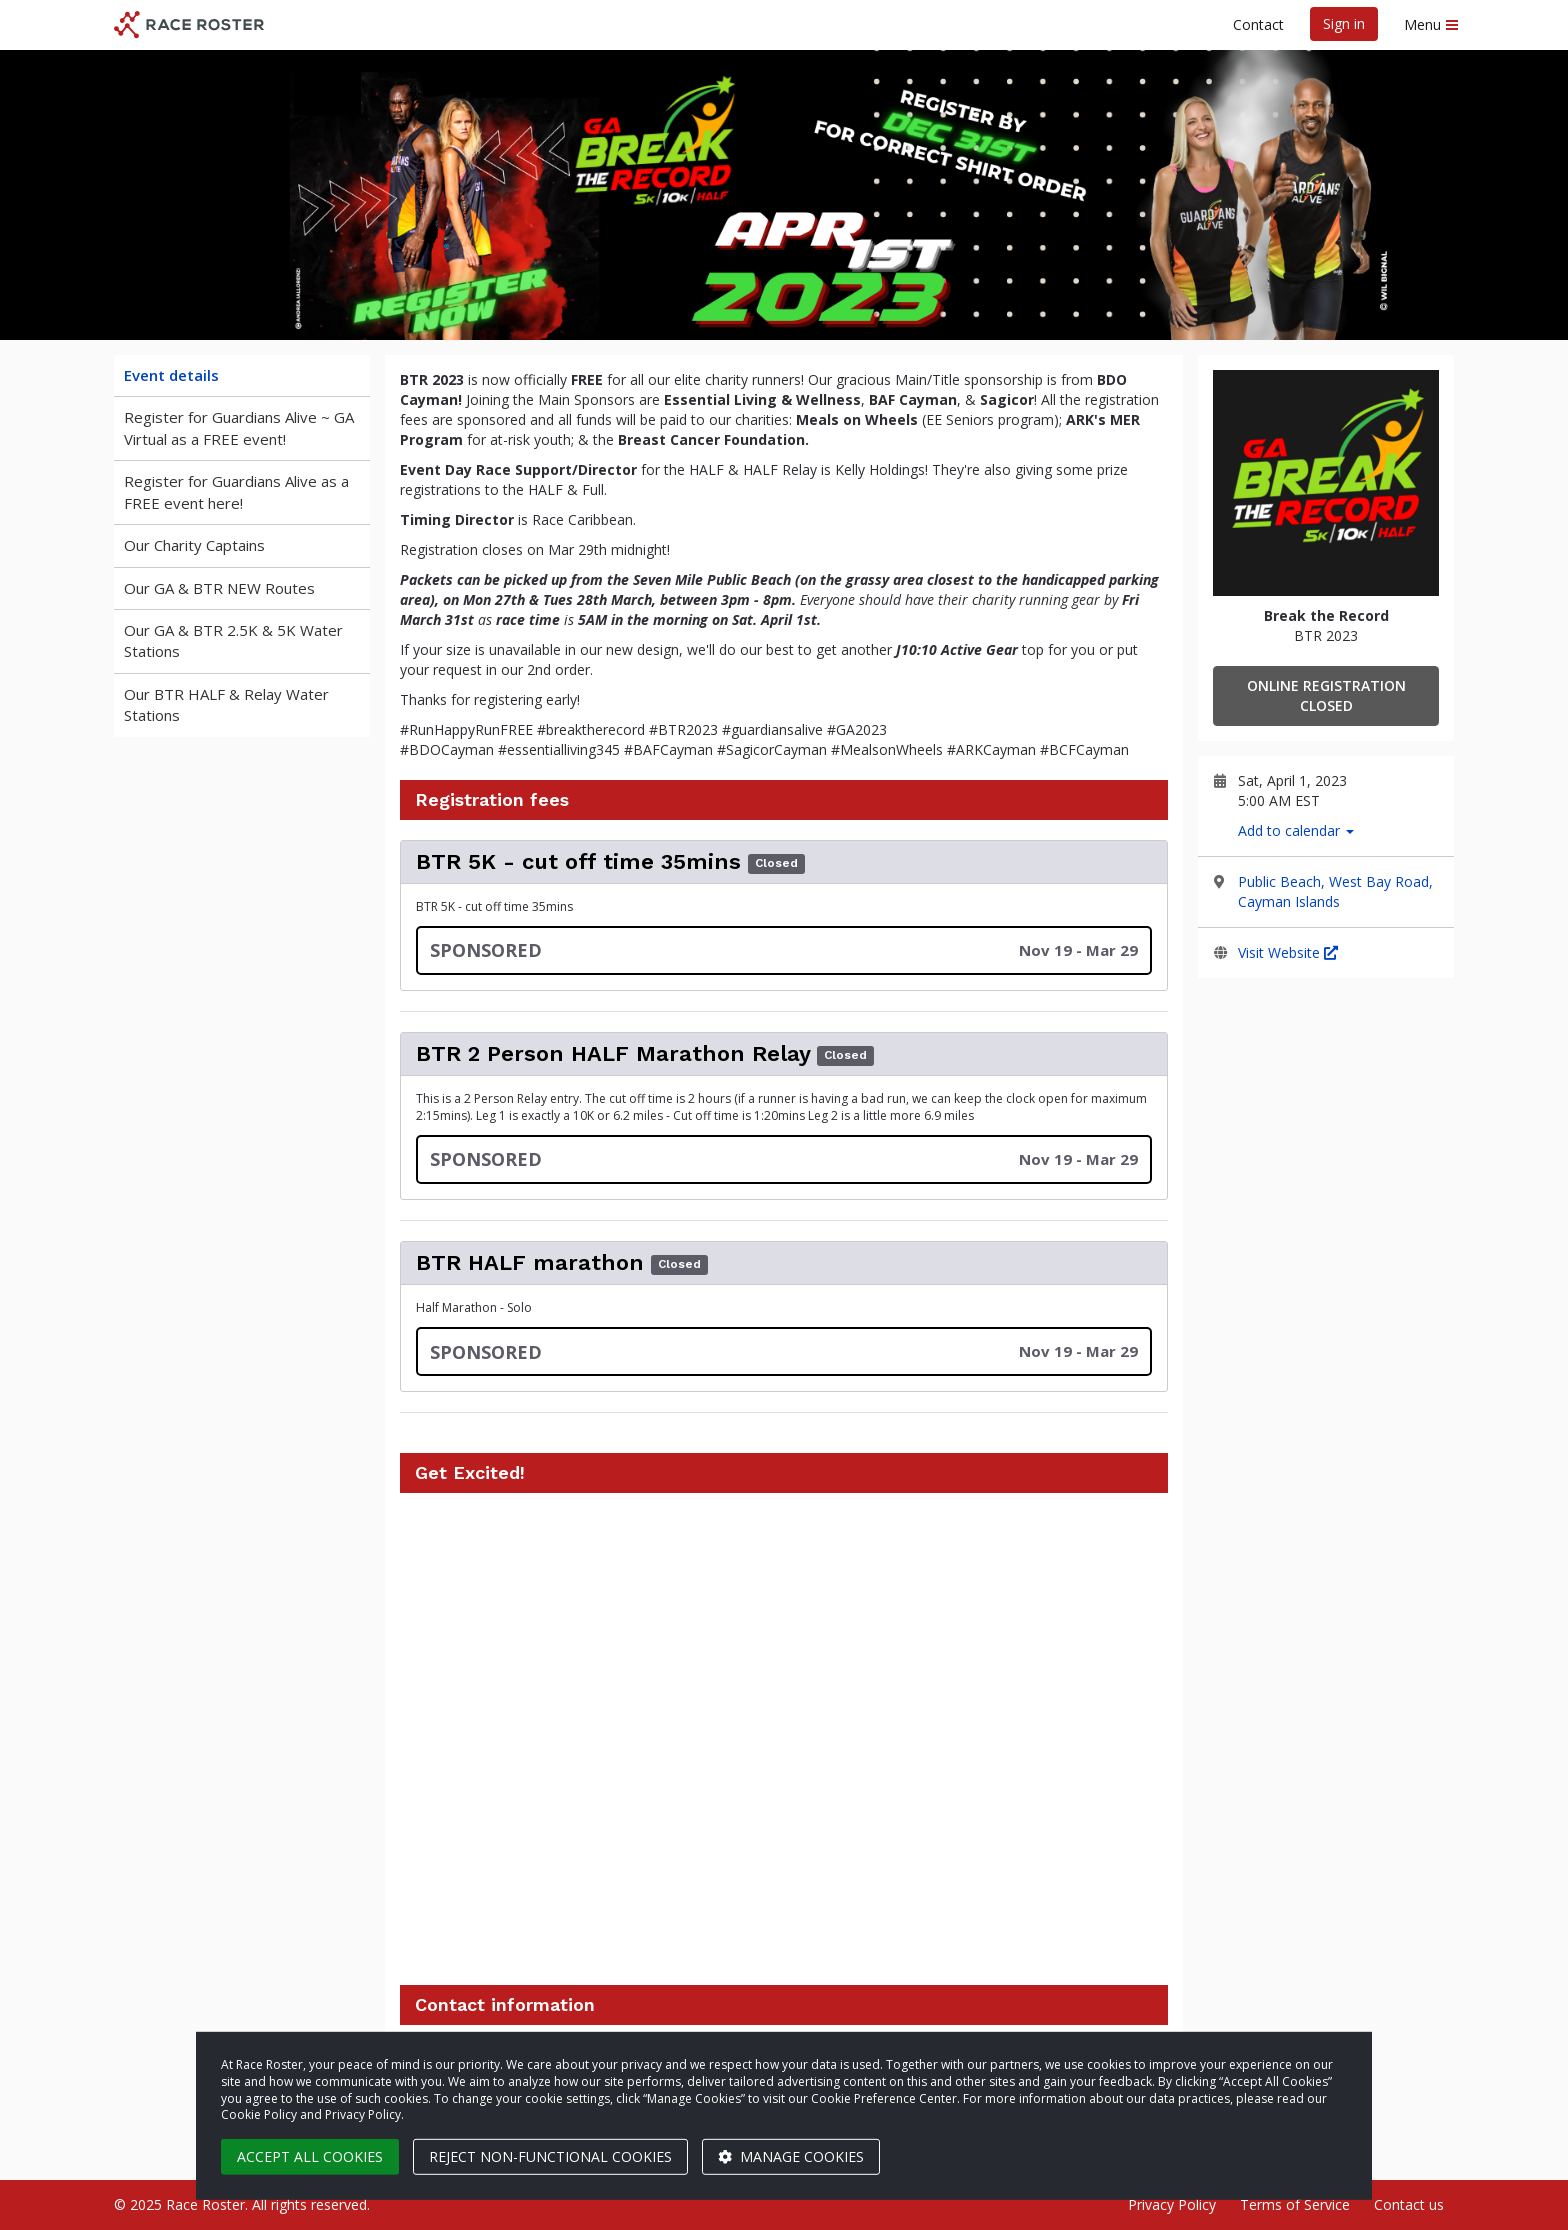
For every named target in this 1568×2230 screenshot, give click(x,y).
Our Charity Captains (194, 545)
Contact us (1409, 2204)
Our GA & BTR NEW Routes (219, 588)
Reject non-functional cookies (550, 2156)
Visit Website (1288, 952)
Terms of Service (1295, 2204)
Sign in (1344, 23)
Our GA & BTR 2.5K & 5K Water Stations (233, 640)
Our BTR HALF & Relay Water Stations (226, 704)
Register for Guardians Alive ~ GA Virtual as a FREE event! (239, 427)
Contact (1258, 24)
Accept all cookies (310, 2156)
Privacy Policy (1172, 2204)
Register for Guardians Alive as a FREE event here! (236, 491)
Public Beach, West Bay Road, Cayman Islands (1335, 891)
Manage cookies (791, 2156)
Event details (171, 375)
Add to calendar (1296, 830)
